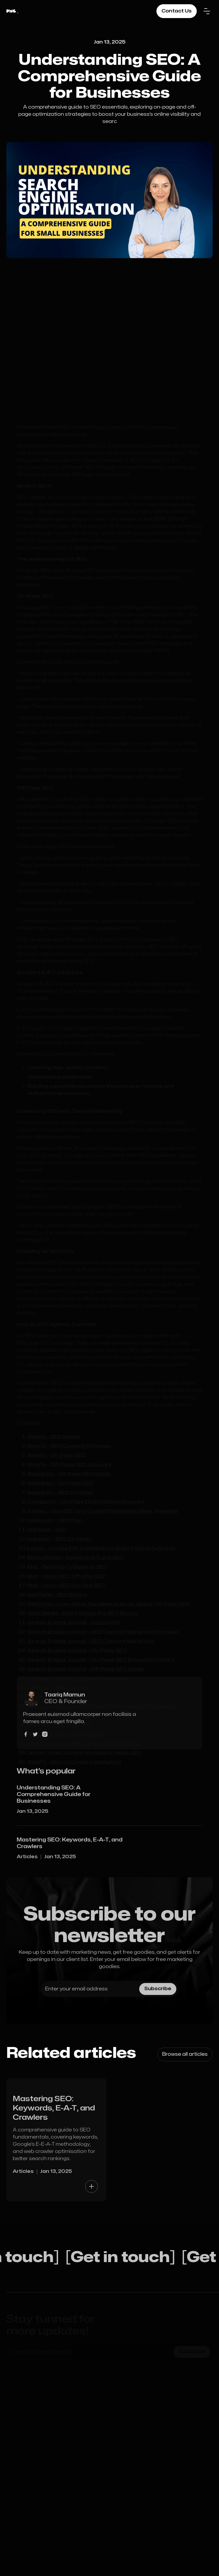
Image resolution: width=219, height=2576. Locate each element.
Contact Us (176, 11)
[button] (207, 11)
